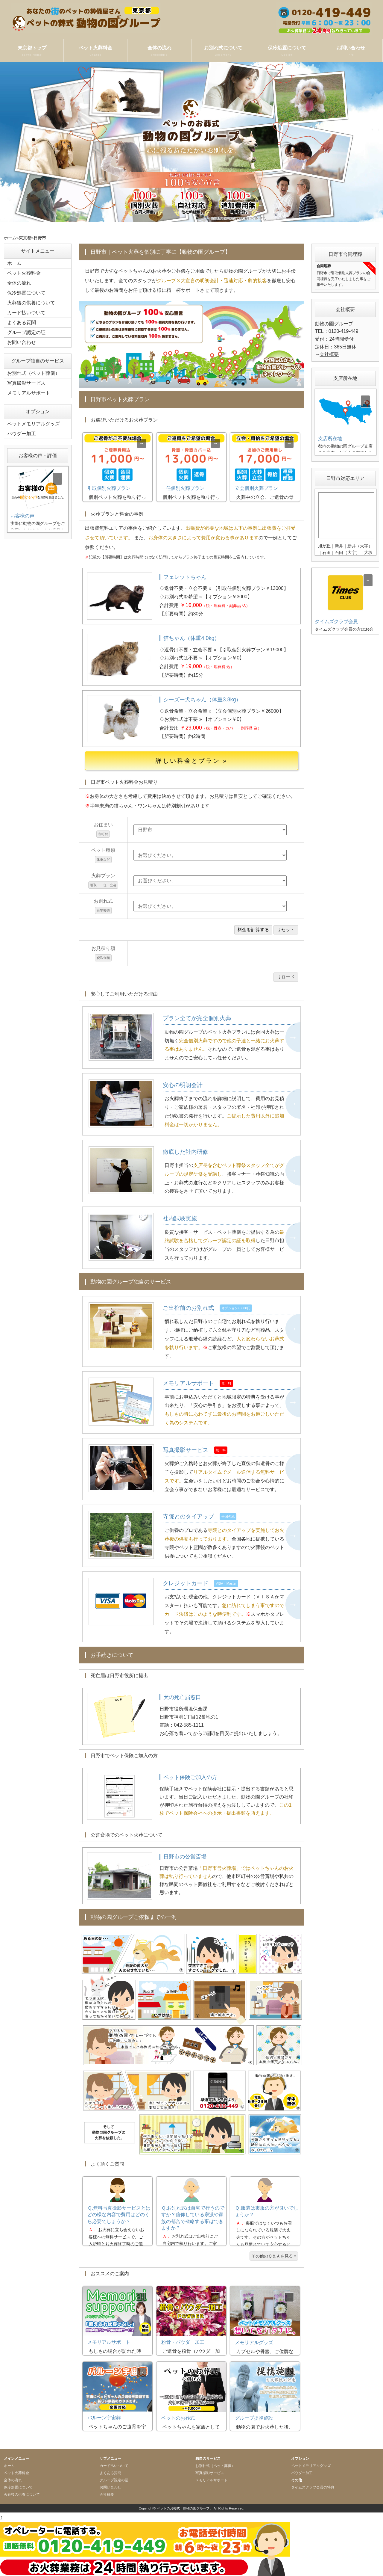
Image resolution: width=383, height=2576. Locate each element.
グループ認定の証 (26, 332)
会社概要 (329, 354)
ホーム (10, 237)
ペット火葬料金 (95, 51)
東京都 (25, 237)
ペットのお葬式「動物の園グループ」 (185, 2508)
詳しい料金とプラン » (192, 760)
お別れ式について (223, 51)
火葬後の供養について (31, 302)
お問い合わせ (350, 51)
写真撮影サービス (26, 383)
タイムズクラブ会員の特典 (312, 2487)
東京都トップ (31, 51)
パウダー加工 (21, 433)
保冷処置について (287, 51)
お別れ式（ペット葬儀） (33, 373)
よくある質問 (21, 322)
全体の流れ (159, 51)
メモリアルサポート (28, 392)
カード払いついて (26, 312)
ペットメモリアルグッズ (33, 423)
